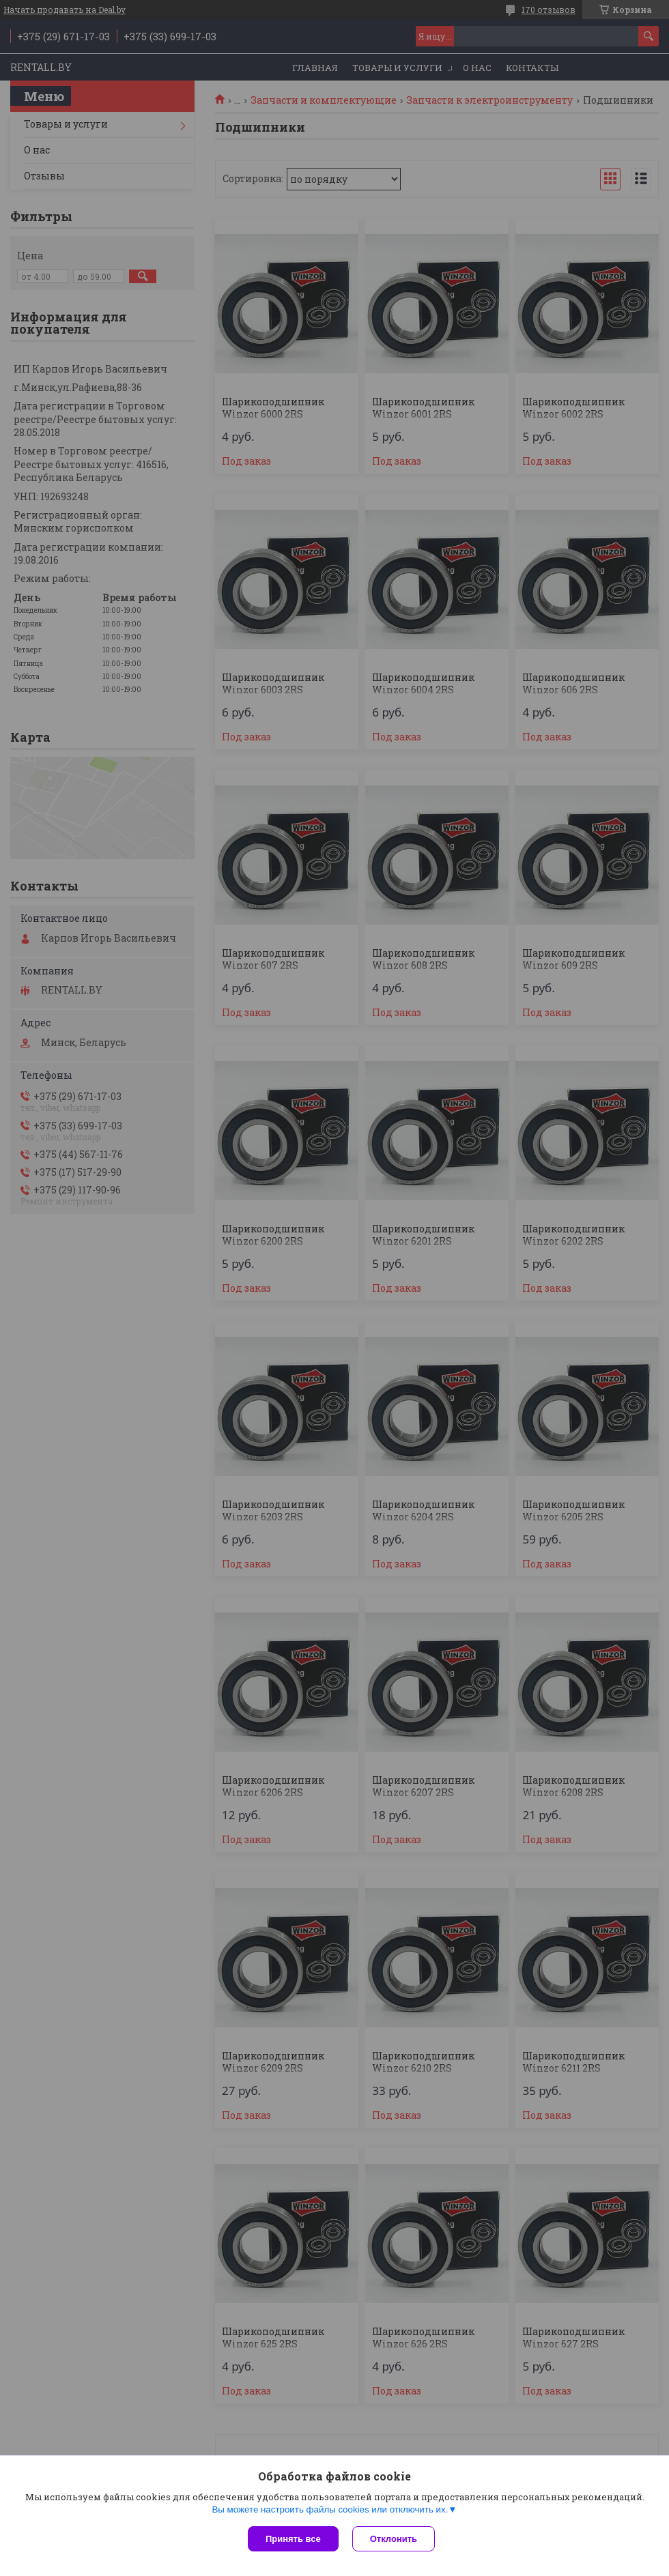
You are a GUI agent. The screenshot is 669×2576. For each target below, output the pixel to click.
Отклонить (393, 2539)
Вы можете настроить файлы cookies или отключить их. (330, 2509)
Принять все (293, 2539)
